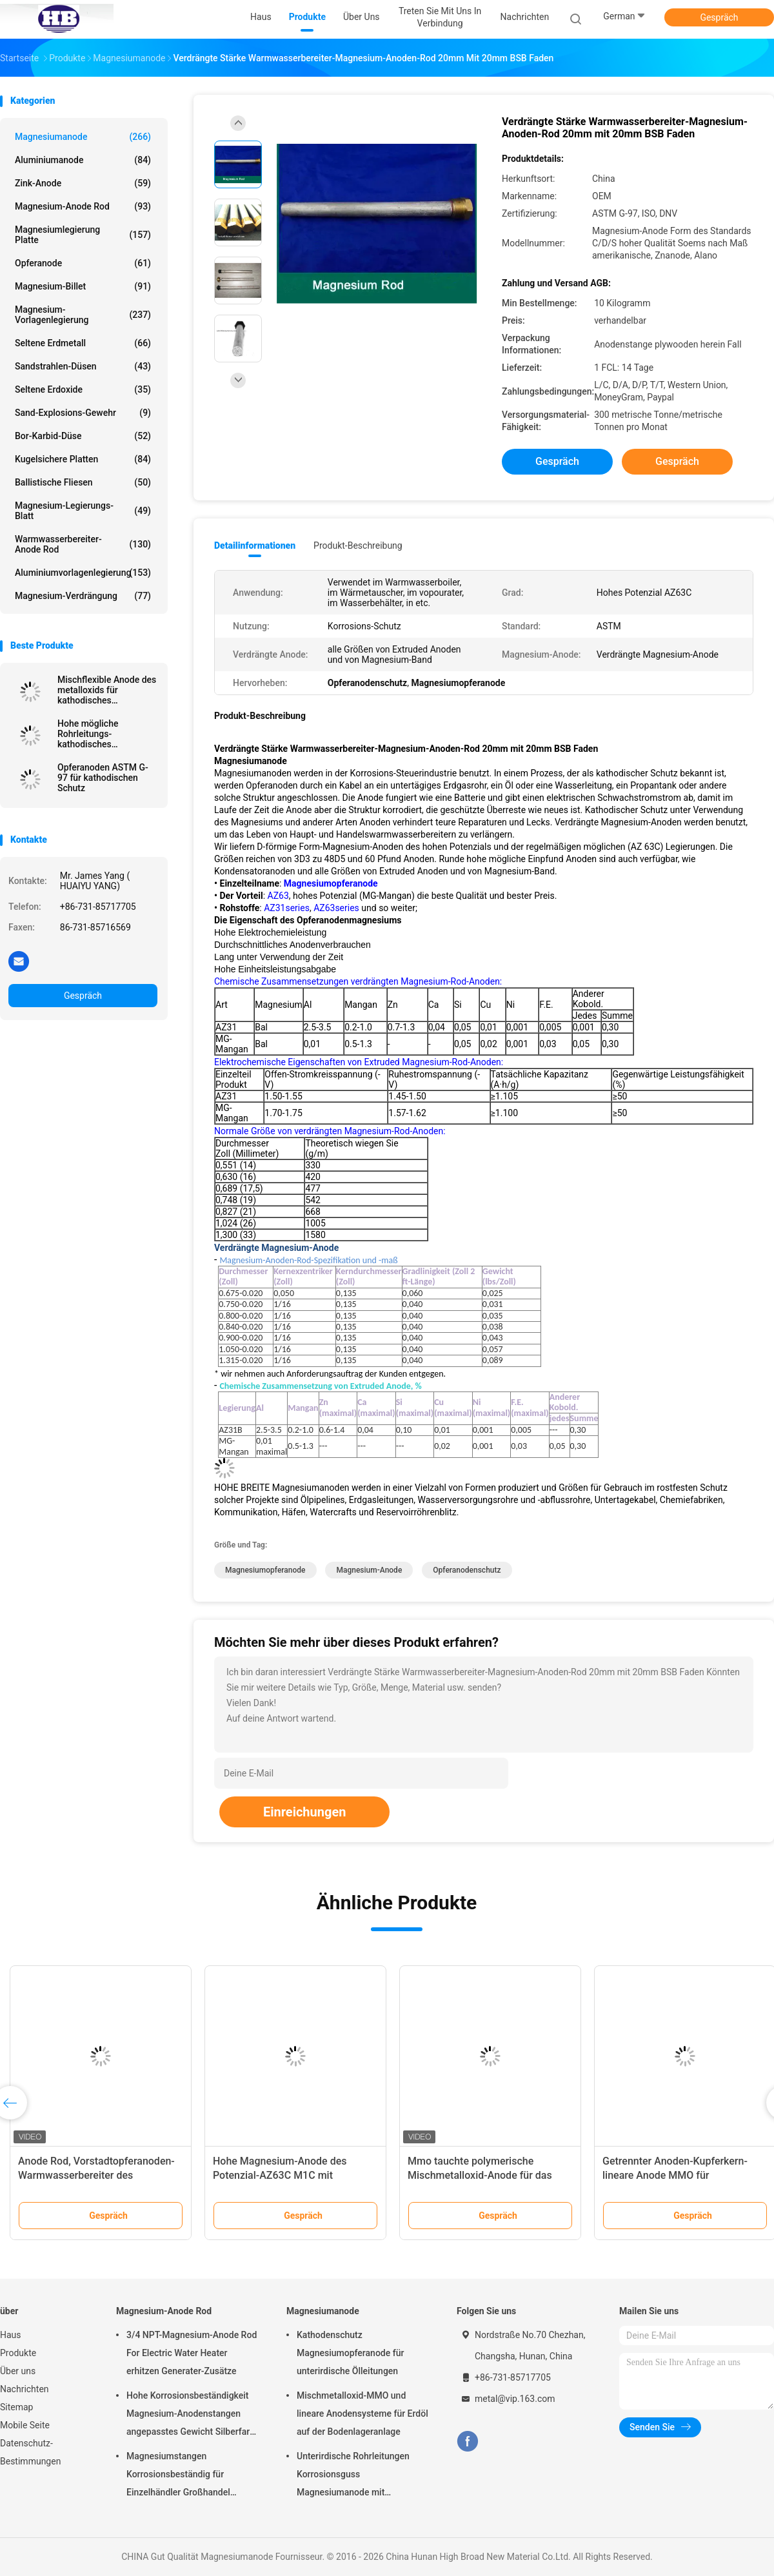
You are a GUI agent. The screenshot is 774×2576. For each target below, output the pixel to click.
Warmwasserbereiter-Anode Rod (83, 544)
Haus (10, 2335)
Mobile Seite (25, 2425)
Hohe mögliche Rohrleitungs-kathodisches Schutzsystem (87, 733)
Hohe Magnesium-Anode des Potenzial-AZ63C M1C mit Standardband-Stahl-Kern (279, 2175)
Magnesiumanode (83, 136)
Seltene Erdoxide (83, 389)
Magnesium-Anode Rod (83, 206)
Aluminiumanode (83, 159)
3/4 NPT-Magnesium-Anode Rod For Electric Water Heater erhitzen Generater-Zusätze (191, 2353)
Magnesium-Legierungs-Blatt (83, 510)
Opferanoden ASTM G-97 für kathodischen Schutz (102, 777)
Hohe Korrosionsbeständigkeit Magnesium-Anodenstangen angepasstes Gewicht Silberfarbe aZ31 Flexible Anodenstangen (193, 2415)
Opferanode (83, 263)
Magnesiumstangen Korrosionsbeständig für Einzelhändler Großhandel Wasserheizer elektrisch (178, 2476)
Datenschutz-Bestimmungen (30, 2452)
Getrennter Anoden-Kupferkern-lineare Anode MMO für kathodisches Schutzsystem (675, 2175)
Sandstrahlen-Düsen (83, 366)
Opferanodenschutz (467, 1570)
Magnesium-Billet (83, 286)
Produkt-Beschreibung (357, 545)
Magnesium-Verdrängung (83, 595)
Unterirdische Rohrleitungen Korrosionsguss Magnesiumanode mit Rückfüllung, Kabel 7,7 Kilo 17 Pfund (357, 2476)
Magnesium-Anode (369, 1570)
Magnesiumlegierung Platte (83, 234)
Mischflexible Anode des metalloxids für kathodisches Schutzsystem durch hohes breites (106, 689)
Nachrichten (24, 2389)
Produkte (18, 2353)
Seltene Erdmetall (83, 343)
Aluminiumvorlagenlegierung (83, 572)
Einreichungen (304, 1812)
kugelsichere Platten (83, 459)
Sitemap (16, 2407)
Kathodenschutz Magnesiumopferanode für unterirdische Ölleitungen (350, 2353)
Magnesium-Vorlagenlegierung (83, 314)
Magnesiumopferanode (265, 1570)
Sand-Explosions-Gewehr (83, 412)
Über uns (17, 2371)
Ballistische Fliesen (83, 482)
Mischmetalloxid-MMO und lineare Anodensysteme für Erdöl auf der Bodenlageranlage (362, 2413)
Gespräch (719, 17)
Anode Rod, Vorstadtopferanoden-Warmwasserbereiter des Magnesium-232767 (96, 2175)
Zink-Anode (83, 183)
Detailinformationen (254, 545)
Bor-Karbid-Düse (83, 435)
